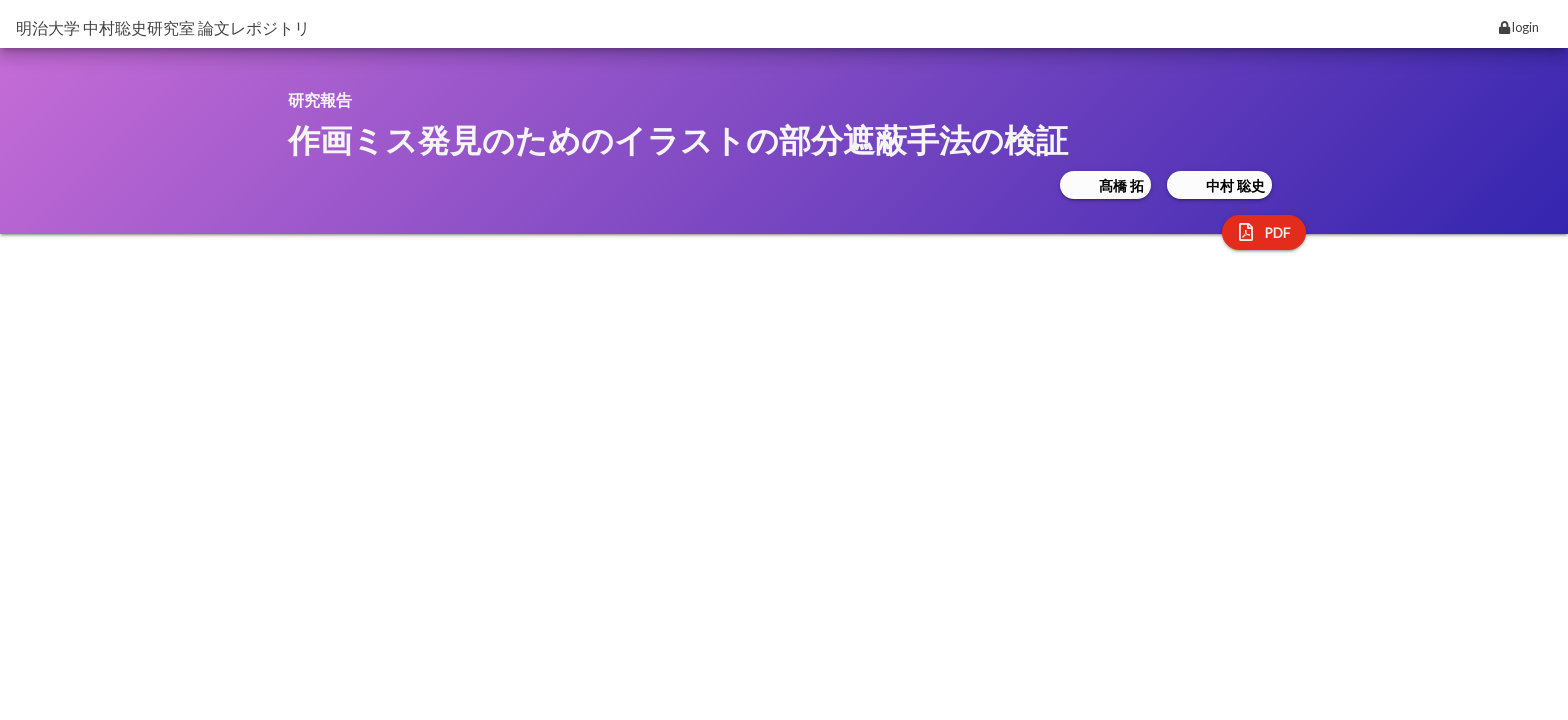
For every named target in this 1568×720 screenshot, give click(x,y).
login (1519, 27)
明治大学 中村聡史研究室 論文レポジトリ (163, 27)
